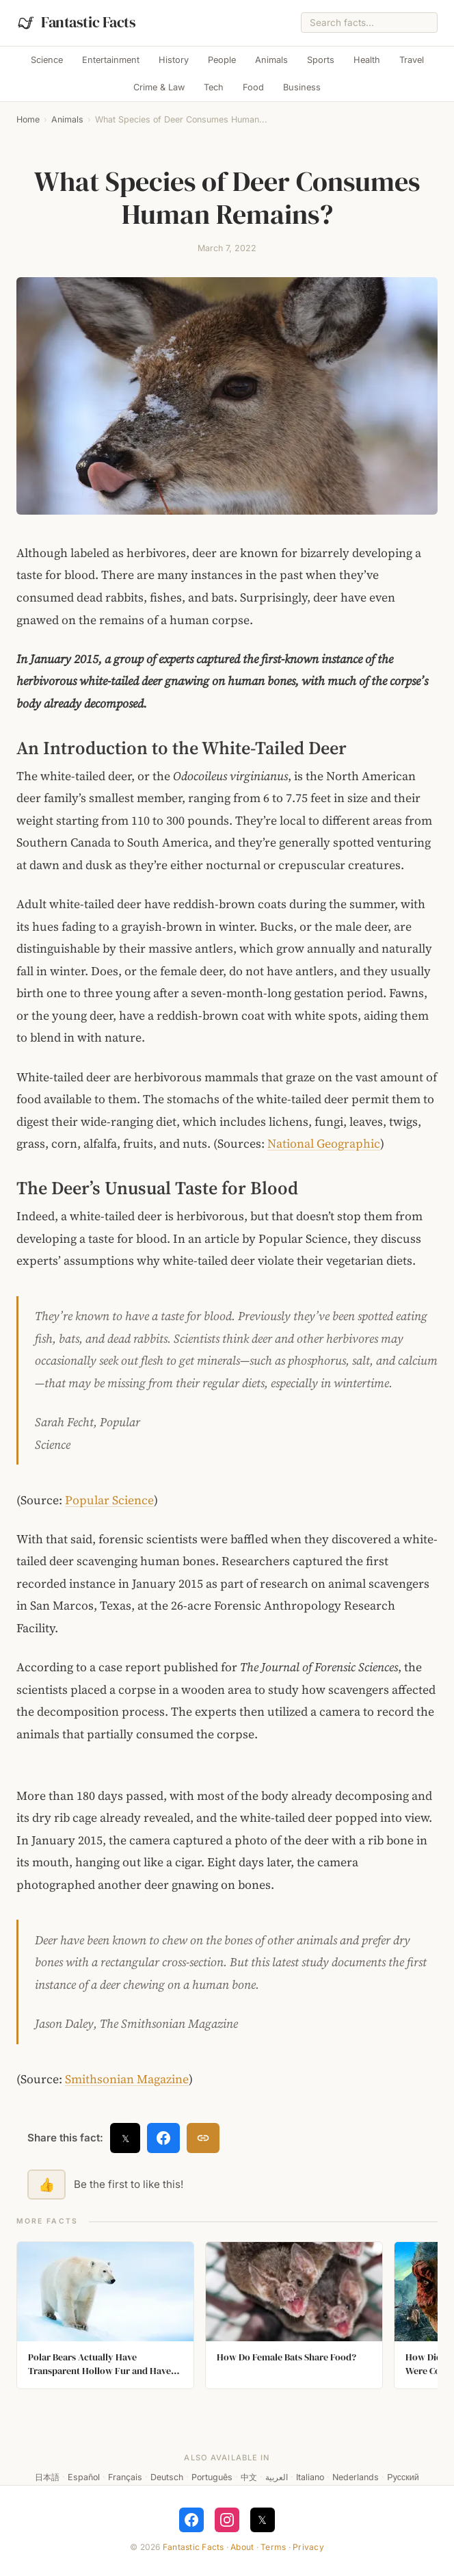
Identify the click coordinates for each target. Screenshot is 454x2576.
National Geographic (323, 1143)
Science (47, 60)
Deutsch (166, 2477)
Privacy (308, 2547)
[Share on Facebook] (163, 2138)
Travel (411, 60)
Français (125, 2477)
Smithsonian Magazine (127, 2079)
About (242, 2547)
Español (84, 2477)
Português (211, 2477)
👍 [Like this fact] (46, 2184)
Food (253, 87)
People (222, 60)
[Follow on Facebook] (191, 2520)
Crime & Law (159, 87)
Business (302, 87)
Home (28, 119)
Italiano (310, 2477)
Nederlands (355, 2477)
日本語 (47, 2477)
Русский (402, 2477)
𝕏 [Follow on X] (262, 2520)
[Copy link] (203, 2138)
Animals (271, 60)
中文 (249, 2477)
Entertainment (110, 60)
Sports (320, 60)
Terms (273, 2547)
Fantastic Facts (193, 2547)
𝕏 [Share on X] (125, 2138)
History (174, 60)
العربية (276, 2477)
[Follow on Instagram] (227, 2520)
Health (366, 60)
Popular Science (109, 1500)
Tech (214, 87)
